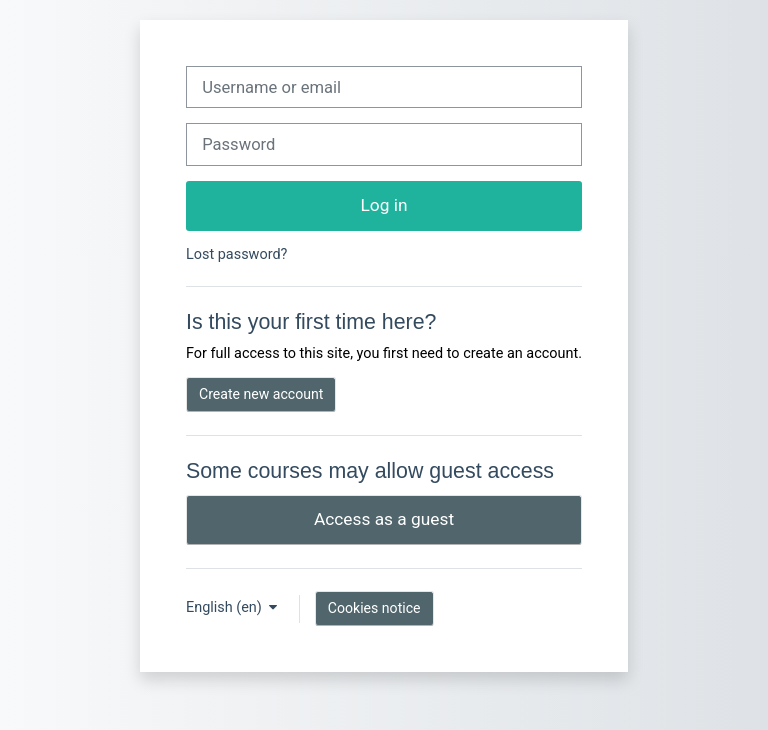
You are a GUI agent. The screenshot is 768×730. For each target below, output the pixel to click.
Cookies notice (374, 608)
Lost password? (236, 254)
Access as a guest (384, 519)
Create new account (261, 394)
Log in (384, 205)
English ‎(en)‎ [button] (225, 607)
